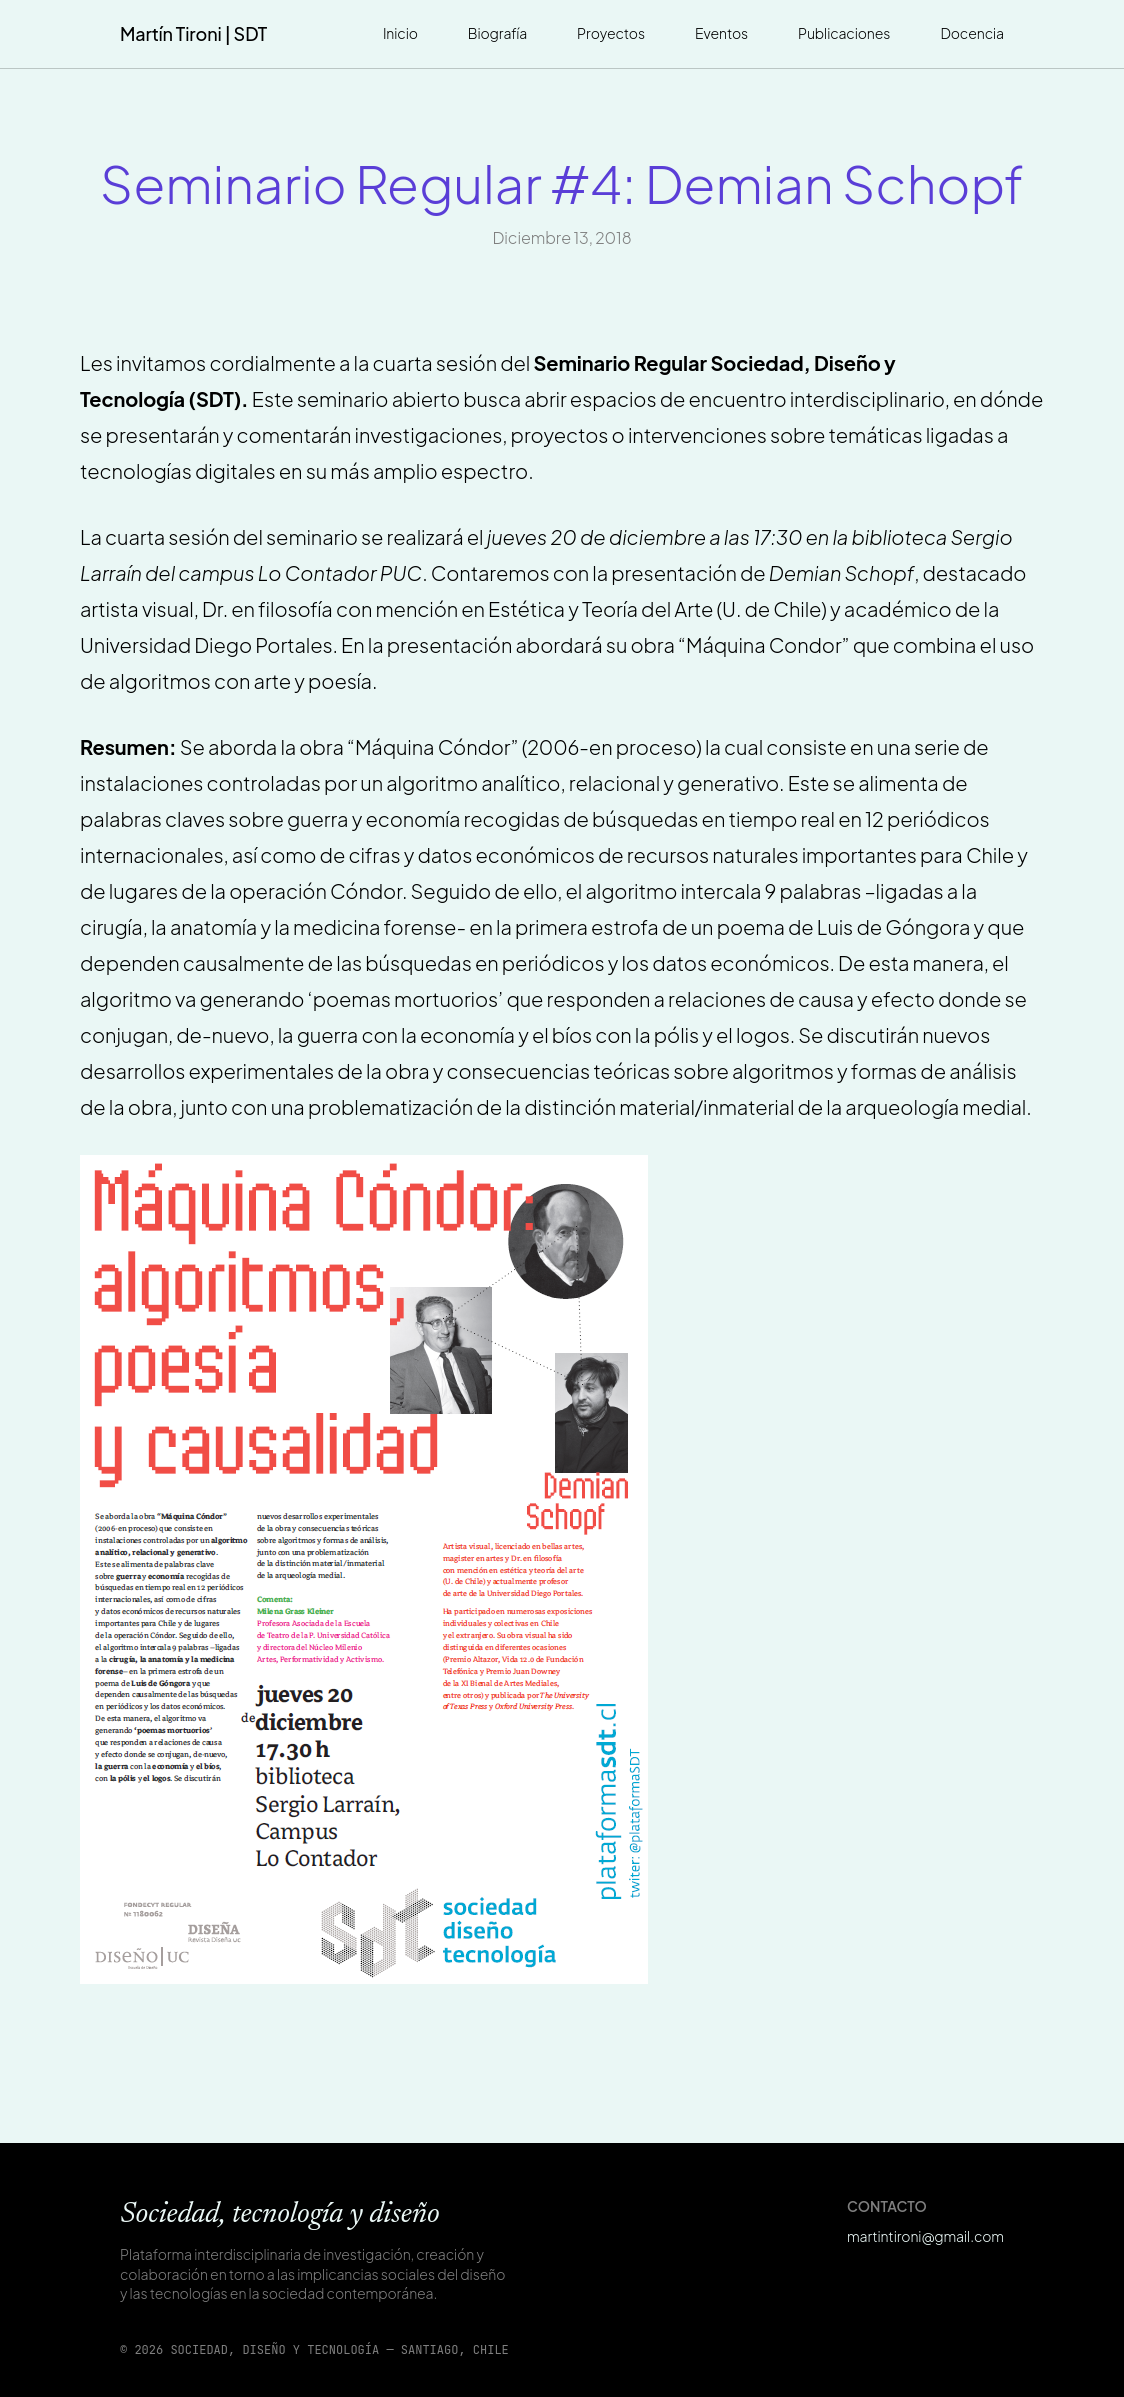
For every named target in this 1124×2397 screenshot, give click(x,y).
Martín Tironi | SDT (193, 33)
